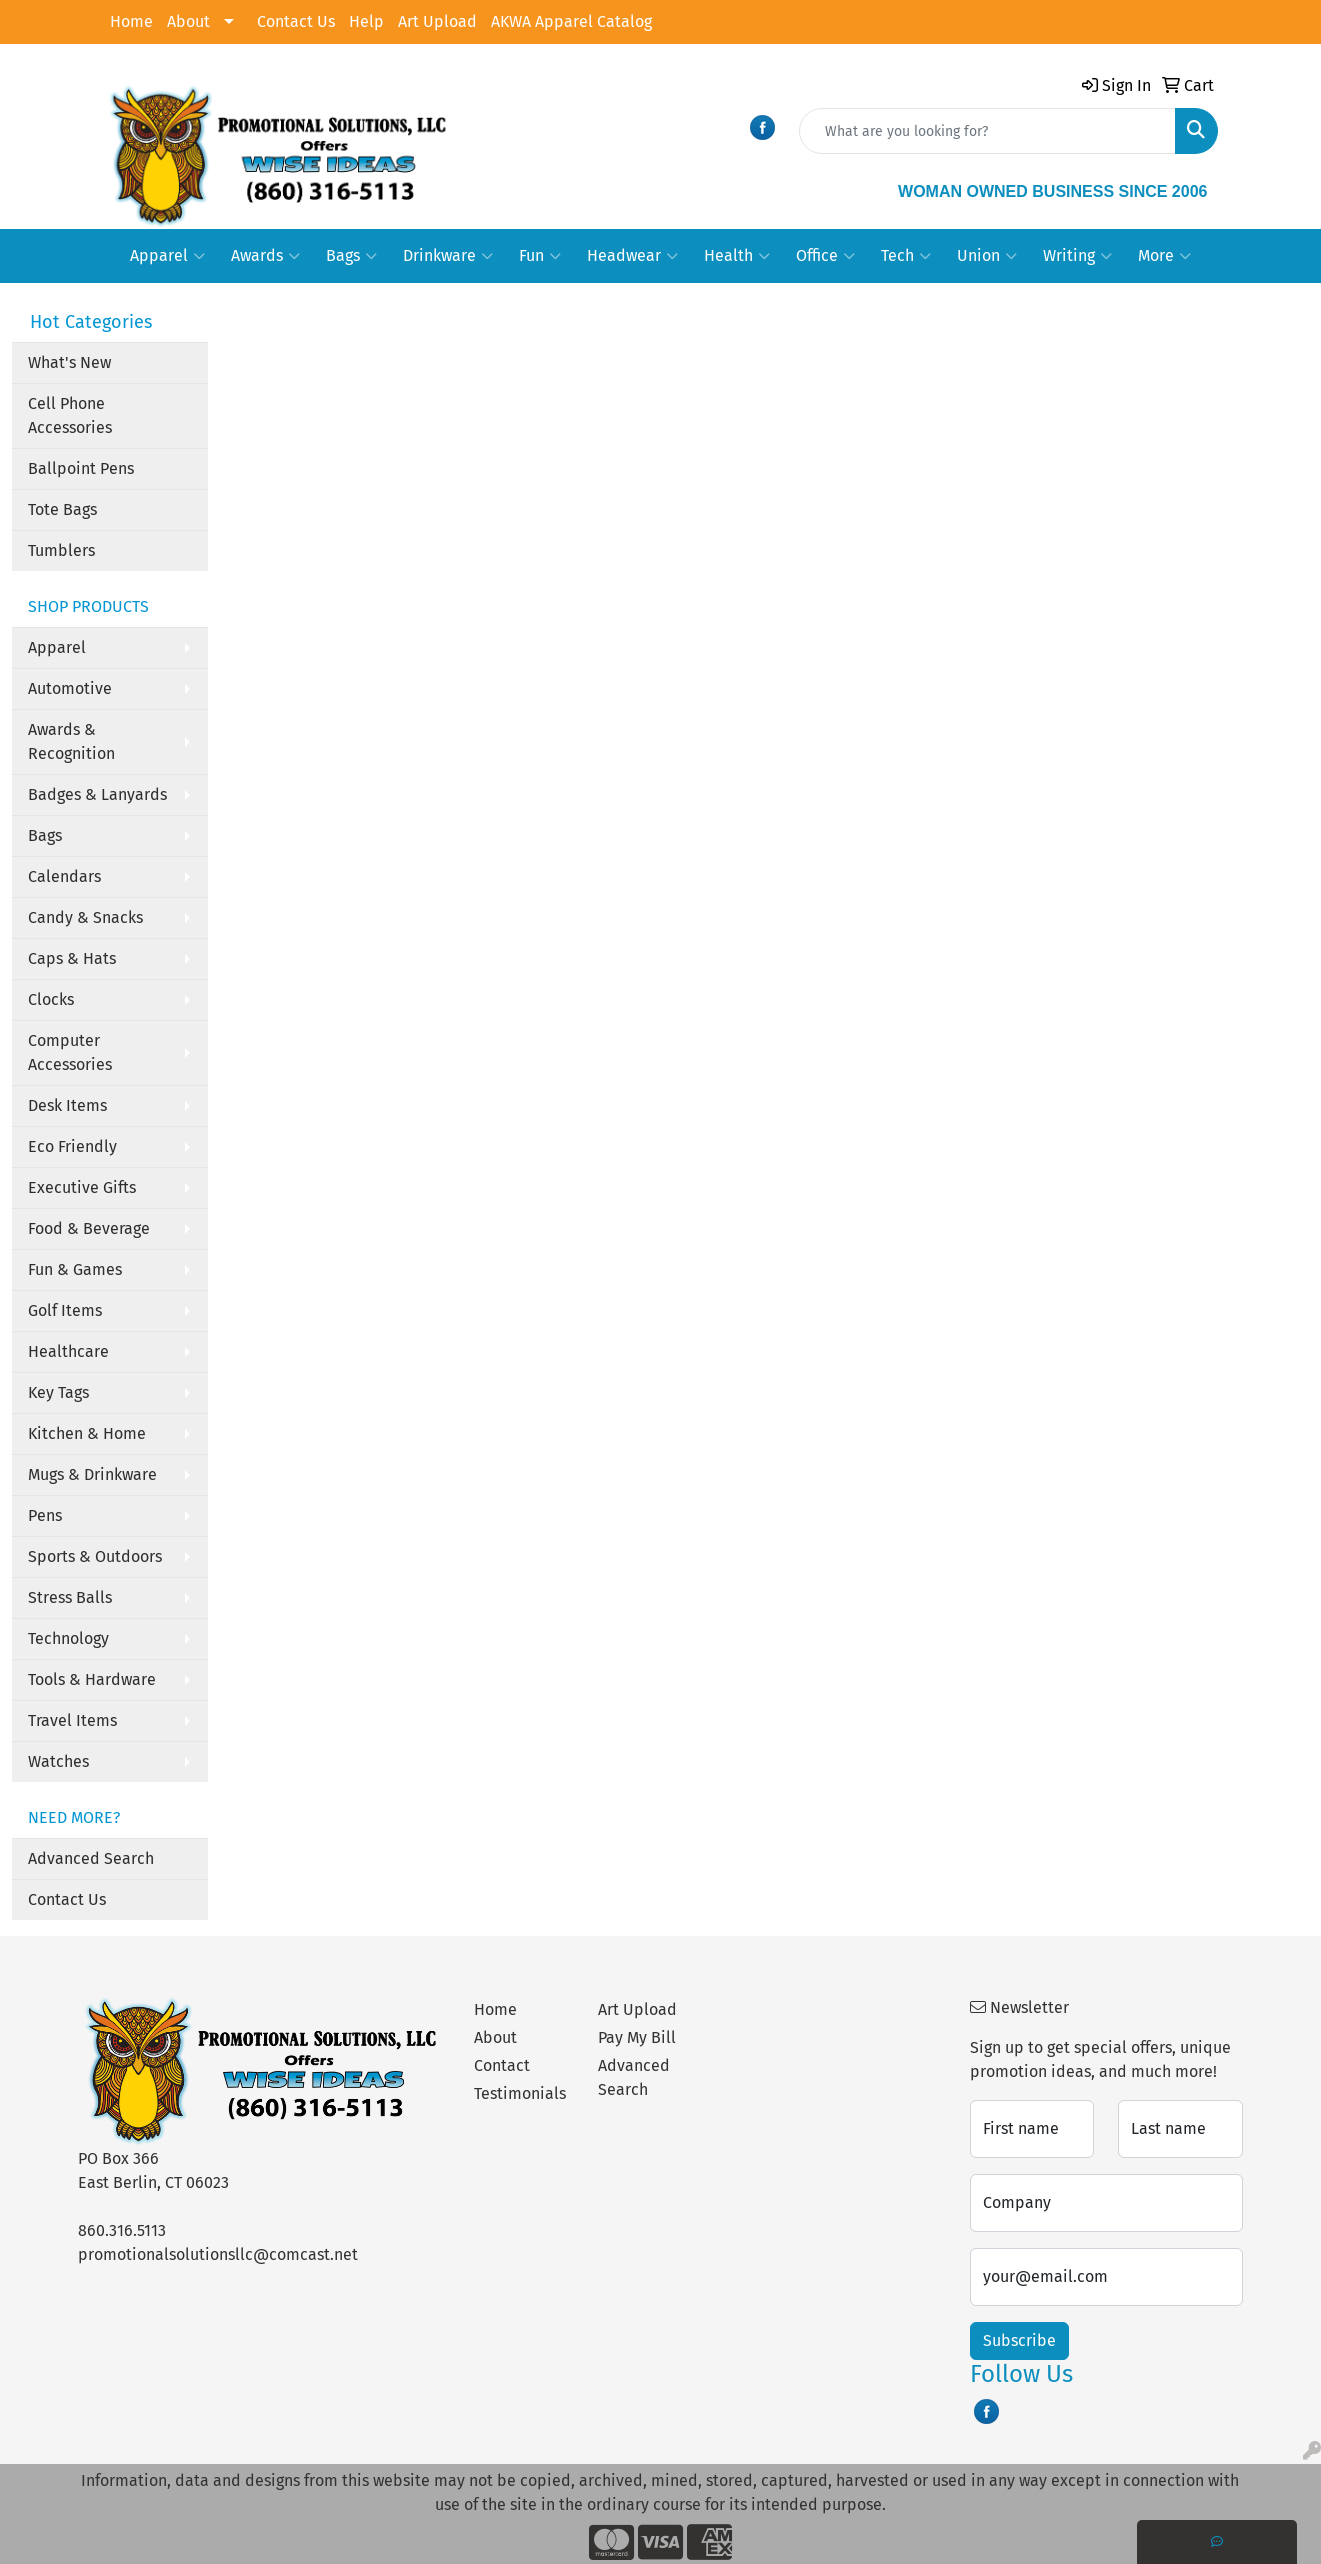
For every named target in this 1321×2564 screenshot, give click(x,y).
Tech (906, 256)
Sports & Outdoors (95, 1556)
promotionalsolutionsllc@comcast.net (218, 2254)
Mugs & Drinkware (92, 1474)
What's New (69, 362)
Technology (68, 1638)
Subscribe (1019, 2340)
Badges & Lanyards (97, 794)
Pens (45, 1515)
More (1164, 256)
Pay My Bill (637, 2037)
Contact (502, 2065)
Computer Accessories (70, 1052)
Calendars (64, 876)
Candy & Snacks (85, 917)
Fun (540, 256)
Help (366, 21)
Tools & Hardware (92, 1679)
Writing (1077, 256)
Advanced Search (91, 1858)
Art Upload (437, 21)
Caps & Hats (72, 958)
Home (131, 21)
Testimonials (520, 2093)
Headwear (632, 256)
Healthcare (68, 1351)
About (188, 21)
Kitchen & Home (87, 1433)
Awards (265, 256)
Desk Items (67, 1105)
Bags (351, 256)
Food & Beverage (89, 1228)
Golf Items (65, 1310)
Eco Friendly (72, 1146)
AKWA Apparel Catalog (571, 21)
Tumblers (61, 550)
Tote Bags (62, 509)
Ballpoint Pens (81, 468)
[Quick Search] (987, 131)
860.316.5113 (122, 2230)
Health (737, 256)
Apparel (167, 256)
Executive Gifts (82, 1187)
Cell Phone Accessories (70, 415)
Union (987, 256)
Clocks (51, 999)
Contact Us (296, 21)
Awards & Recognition (71, 741)
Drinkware (448, 256)
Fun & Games (75, 1269)
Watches (58, 1761)
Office (825, 256)
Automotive (70, 688)
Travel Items (72, 1720)
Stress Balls (70, 1597)
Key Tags (58, 1392)
